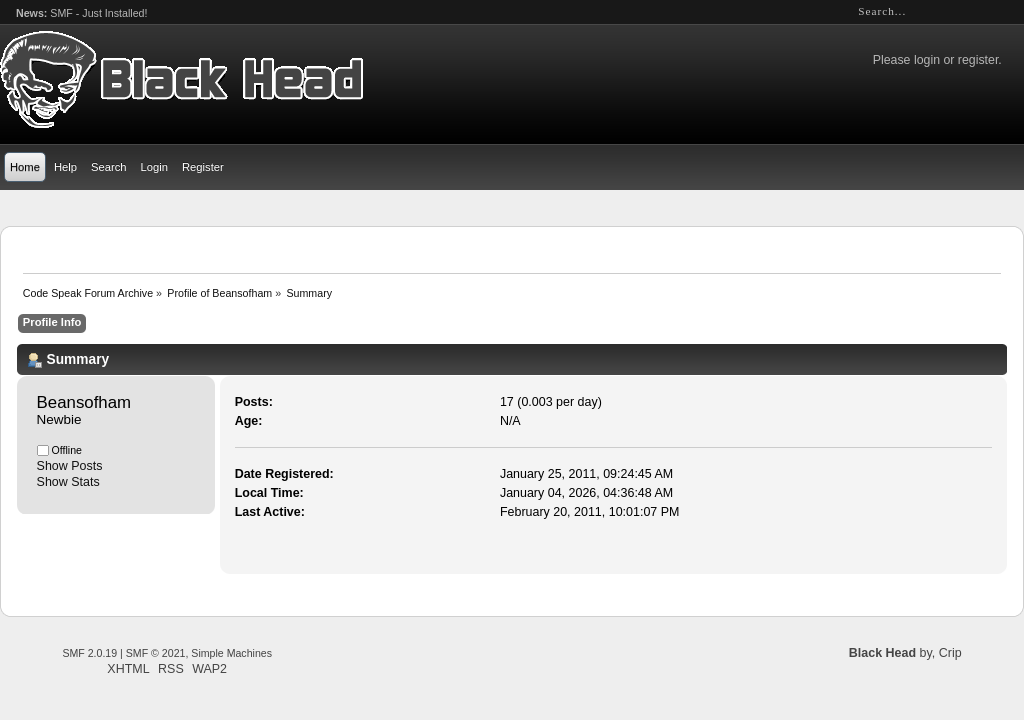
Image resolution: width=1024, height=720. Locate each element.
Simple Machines (231, 653)
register (978, 60)
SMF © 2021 (156, 653)
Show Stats (68, 482)
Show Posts (70, 466)
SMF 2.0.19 (89, 653)
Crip (950, 653)
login (927, 60)
